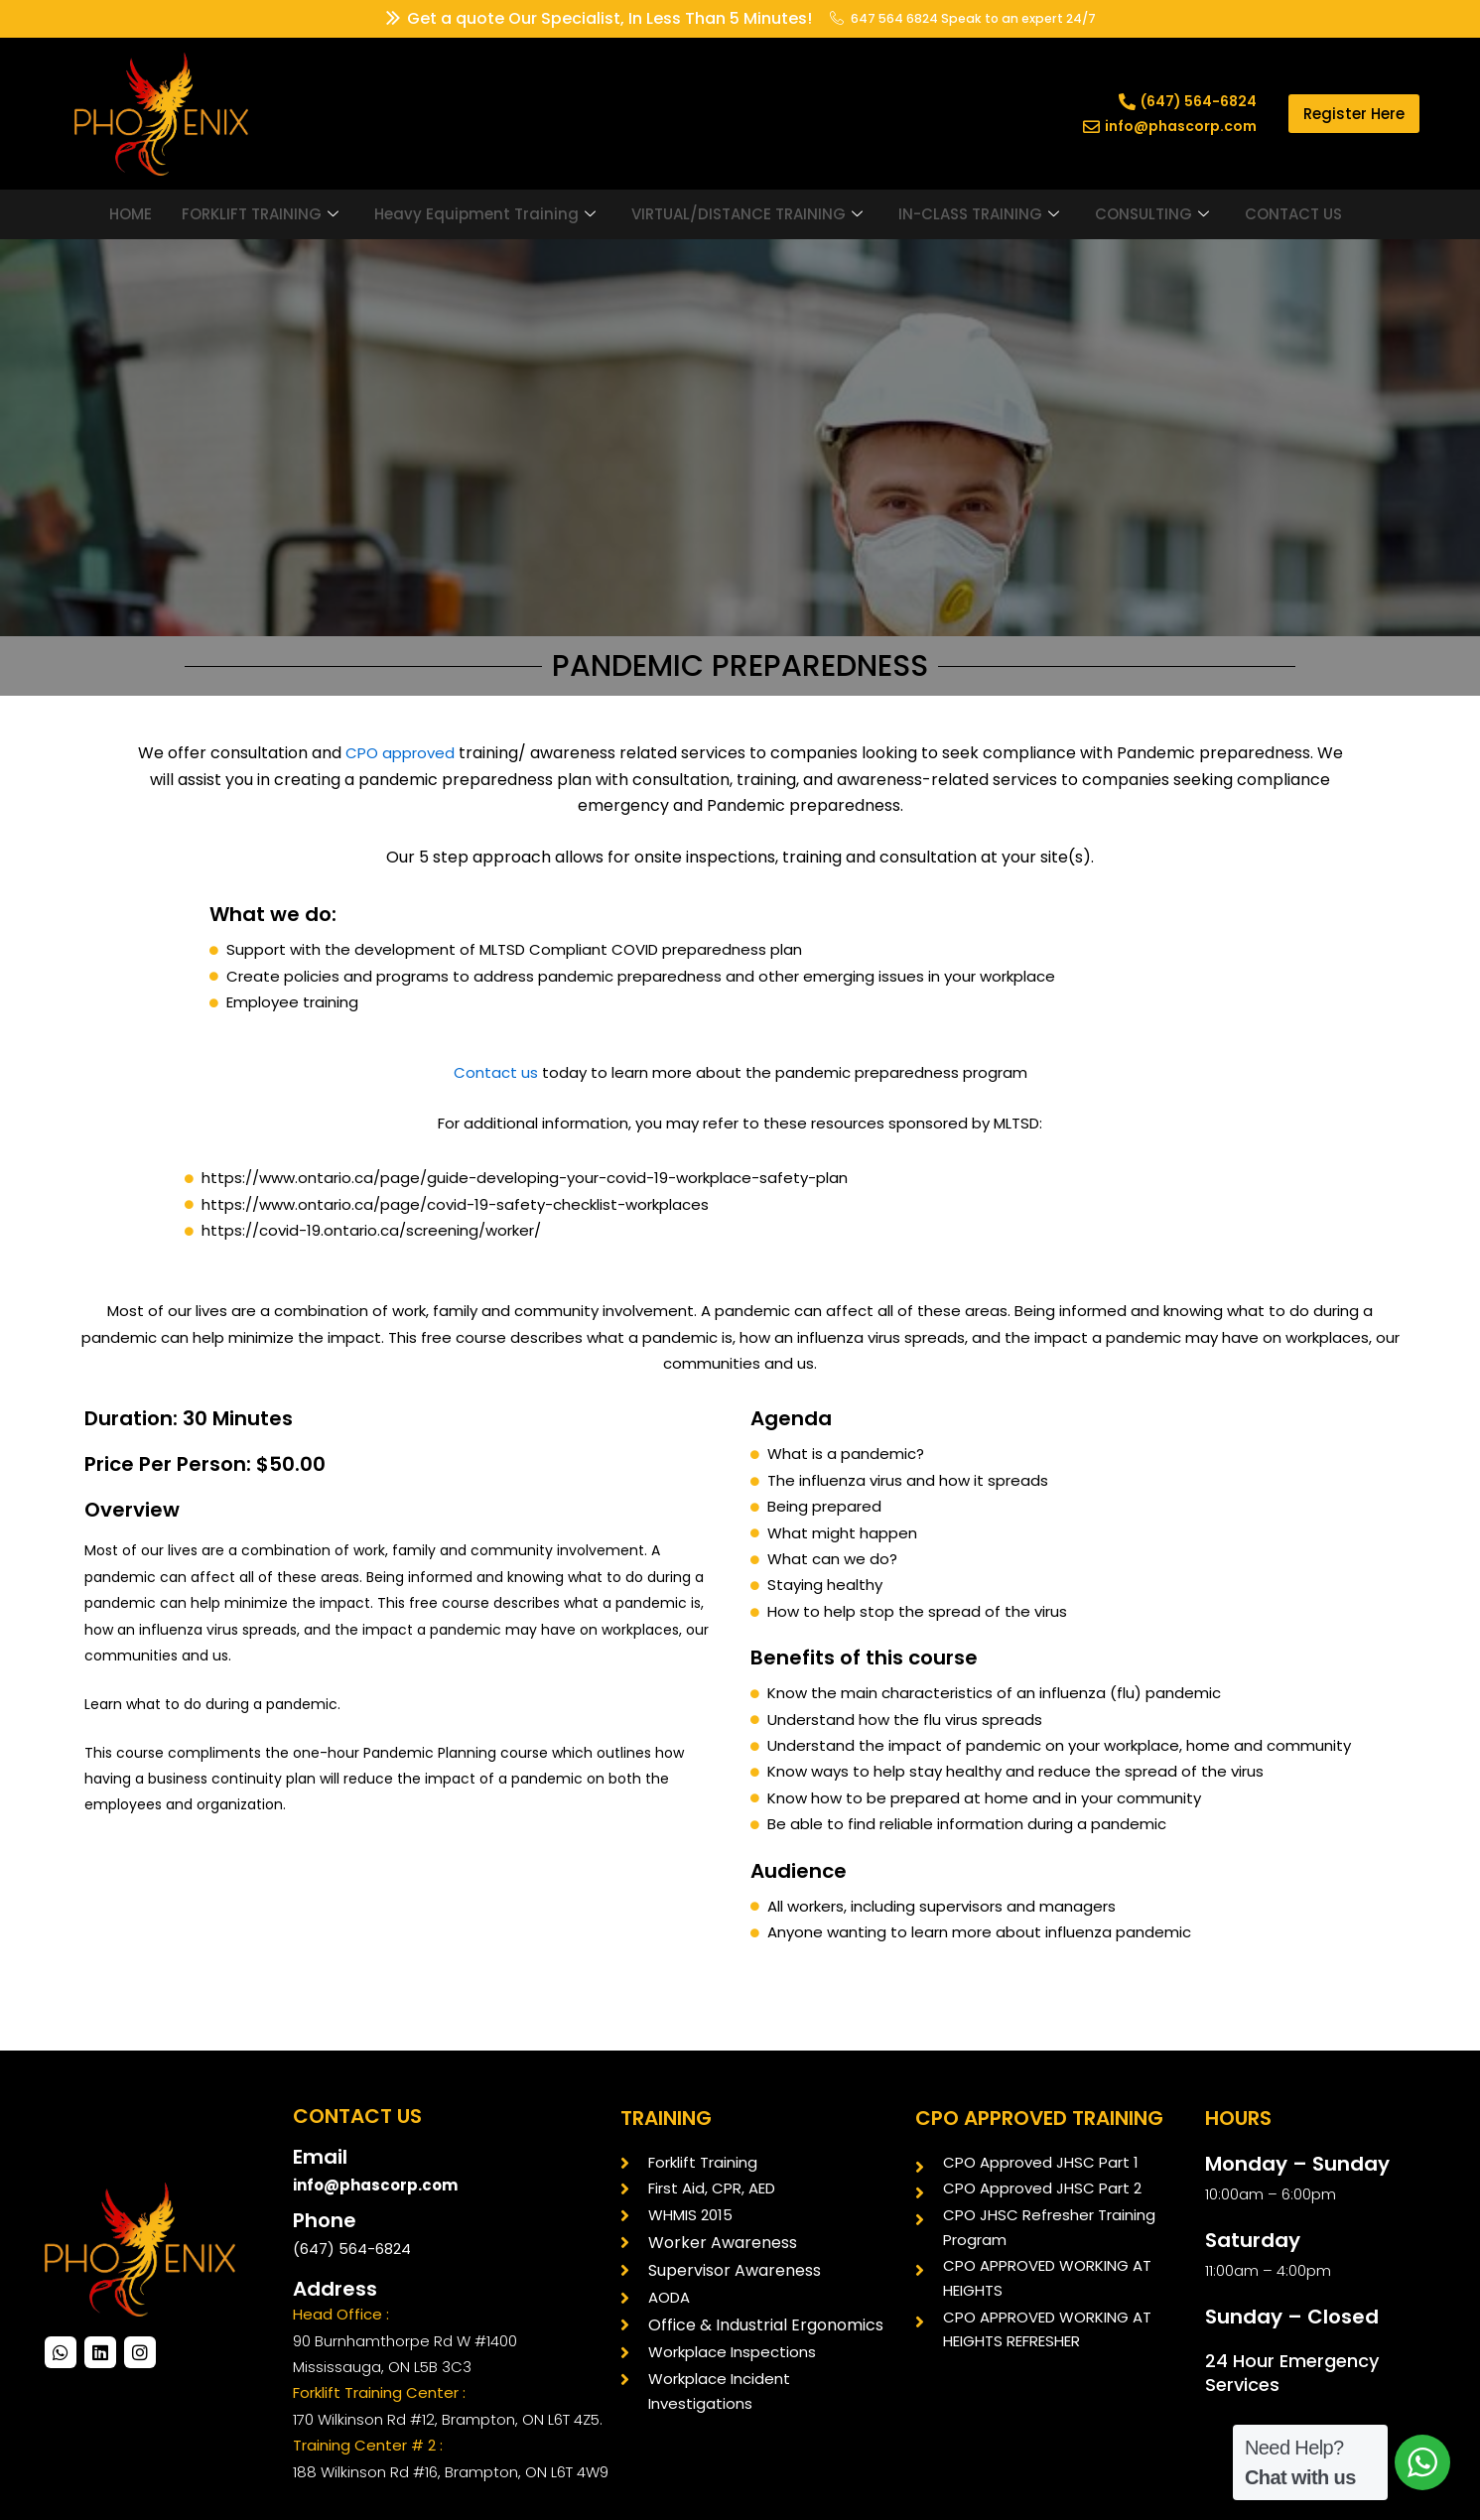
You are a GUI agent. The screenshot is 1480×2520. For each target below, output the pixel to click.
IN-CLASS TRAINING (978, 214)
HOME (130, 213)
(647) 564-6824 (352, 2248)
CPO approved (397, 752)
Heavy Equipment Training (485, 214)
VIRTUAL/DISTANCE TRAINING (747, 214)
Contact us (496, 1072)
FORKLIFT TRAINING (260, 214)
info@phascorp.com (380, 2185)
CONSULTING (1152, 214)
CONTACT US (1293, 213)
